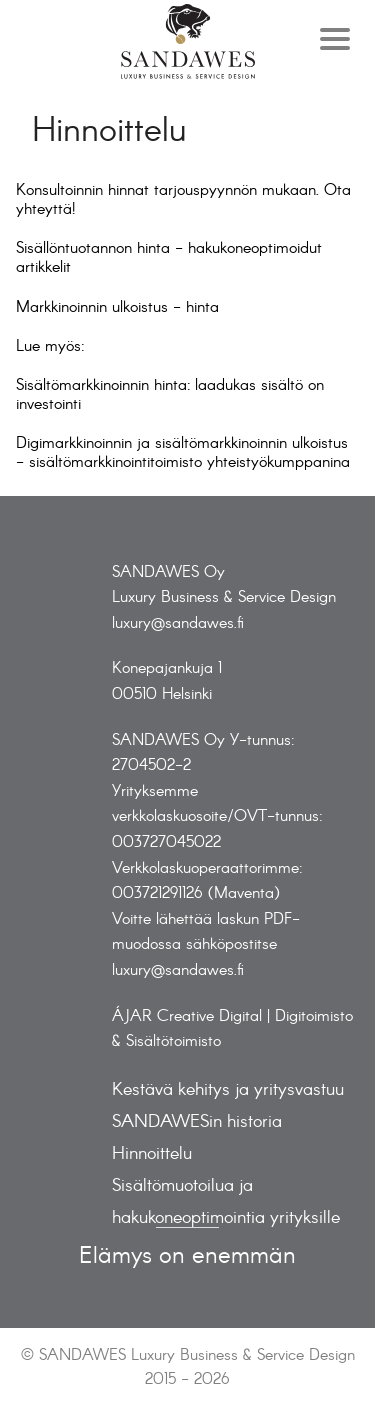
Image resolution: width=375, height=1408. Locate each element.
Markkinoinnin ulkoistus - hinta (117, 307)
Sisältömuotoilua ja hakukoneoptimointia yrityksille (226, 1202)
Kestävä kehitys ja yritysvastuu (228, 1090)
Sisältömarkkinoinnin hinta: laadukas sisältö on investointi (170, 395)
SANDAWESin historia (197, 1122)
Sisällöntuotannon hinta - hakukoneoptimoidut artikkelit (169, 258)
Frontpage (188, 41)
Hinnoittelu (152, 1154)
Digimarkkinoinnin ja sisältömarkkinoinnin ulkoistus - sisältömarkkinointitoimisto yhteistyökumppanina (183, 453)
